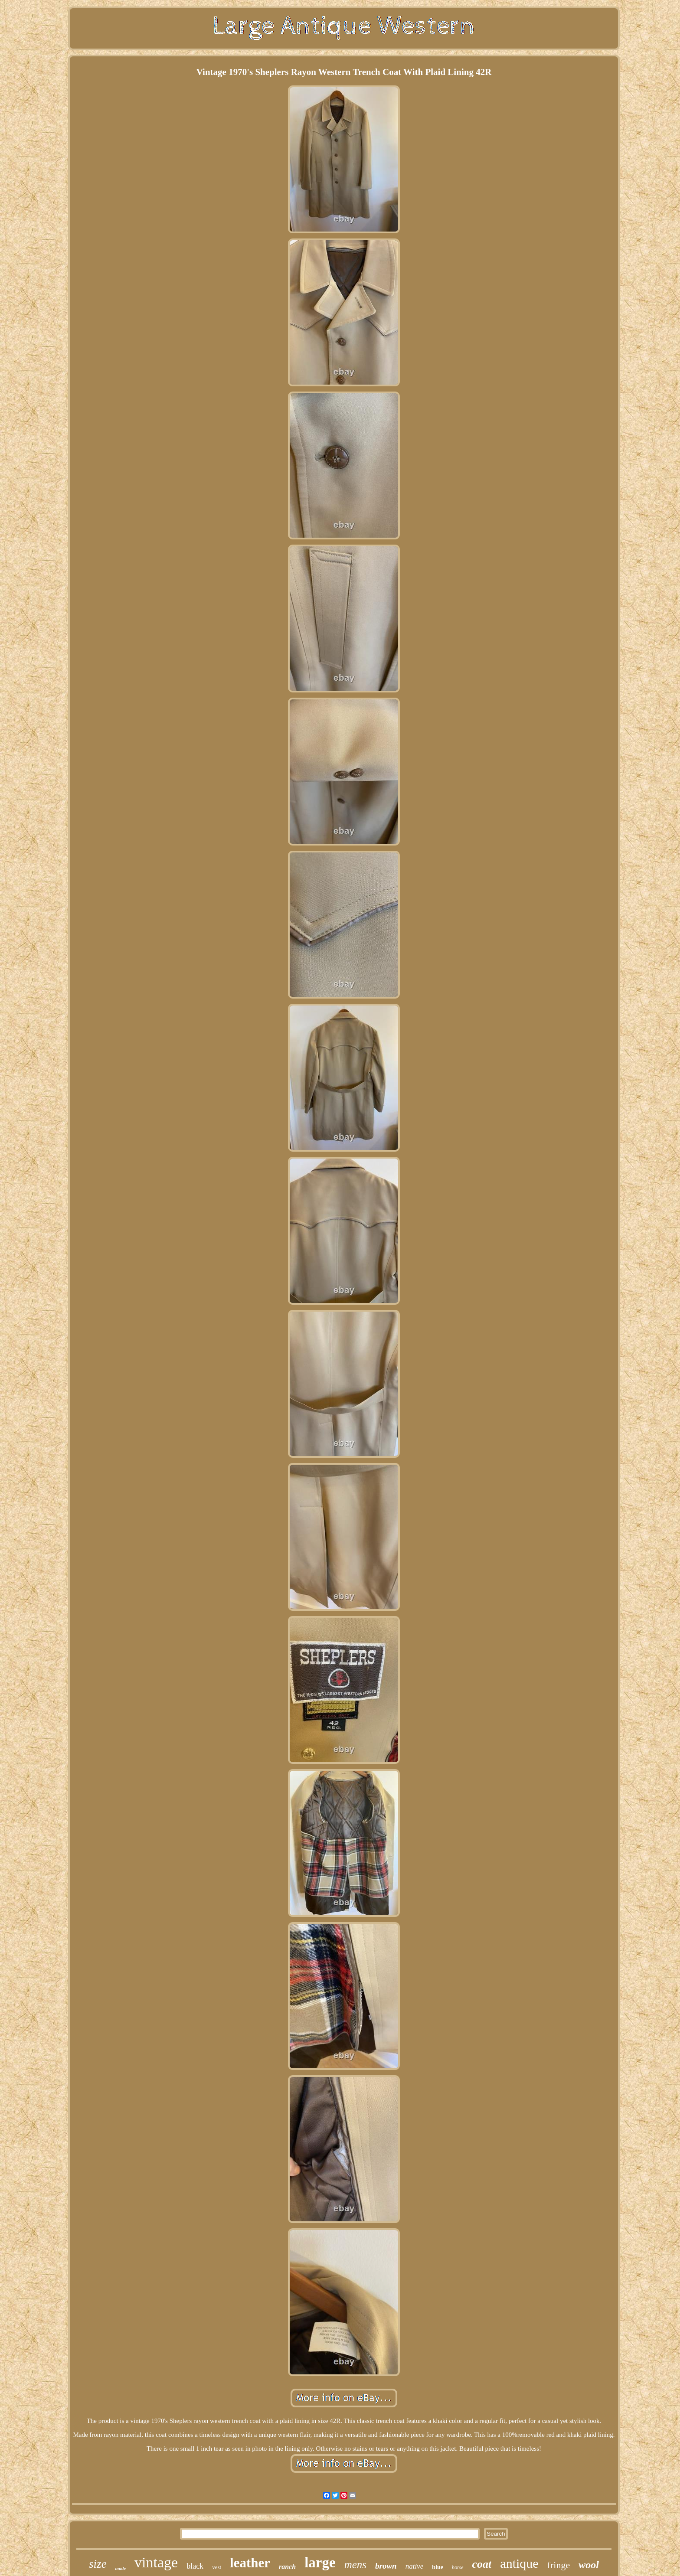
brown (386, 2565)
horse (458, 2567)
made (120, 2568)
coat (482, 2564)
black (194, 2566)
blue (437, 2567)
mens (355, 2564)
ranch (287, 2566)
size (98, 2563)
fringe (558, 2565)
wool (589, 2564)
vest (216, 2567)
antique (519, 2563)
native (414, 2566)
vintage (156, 2562)
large (319, 2562)
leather (250, 2562)
